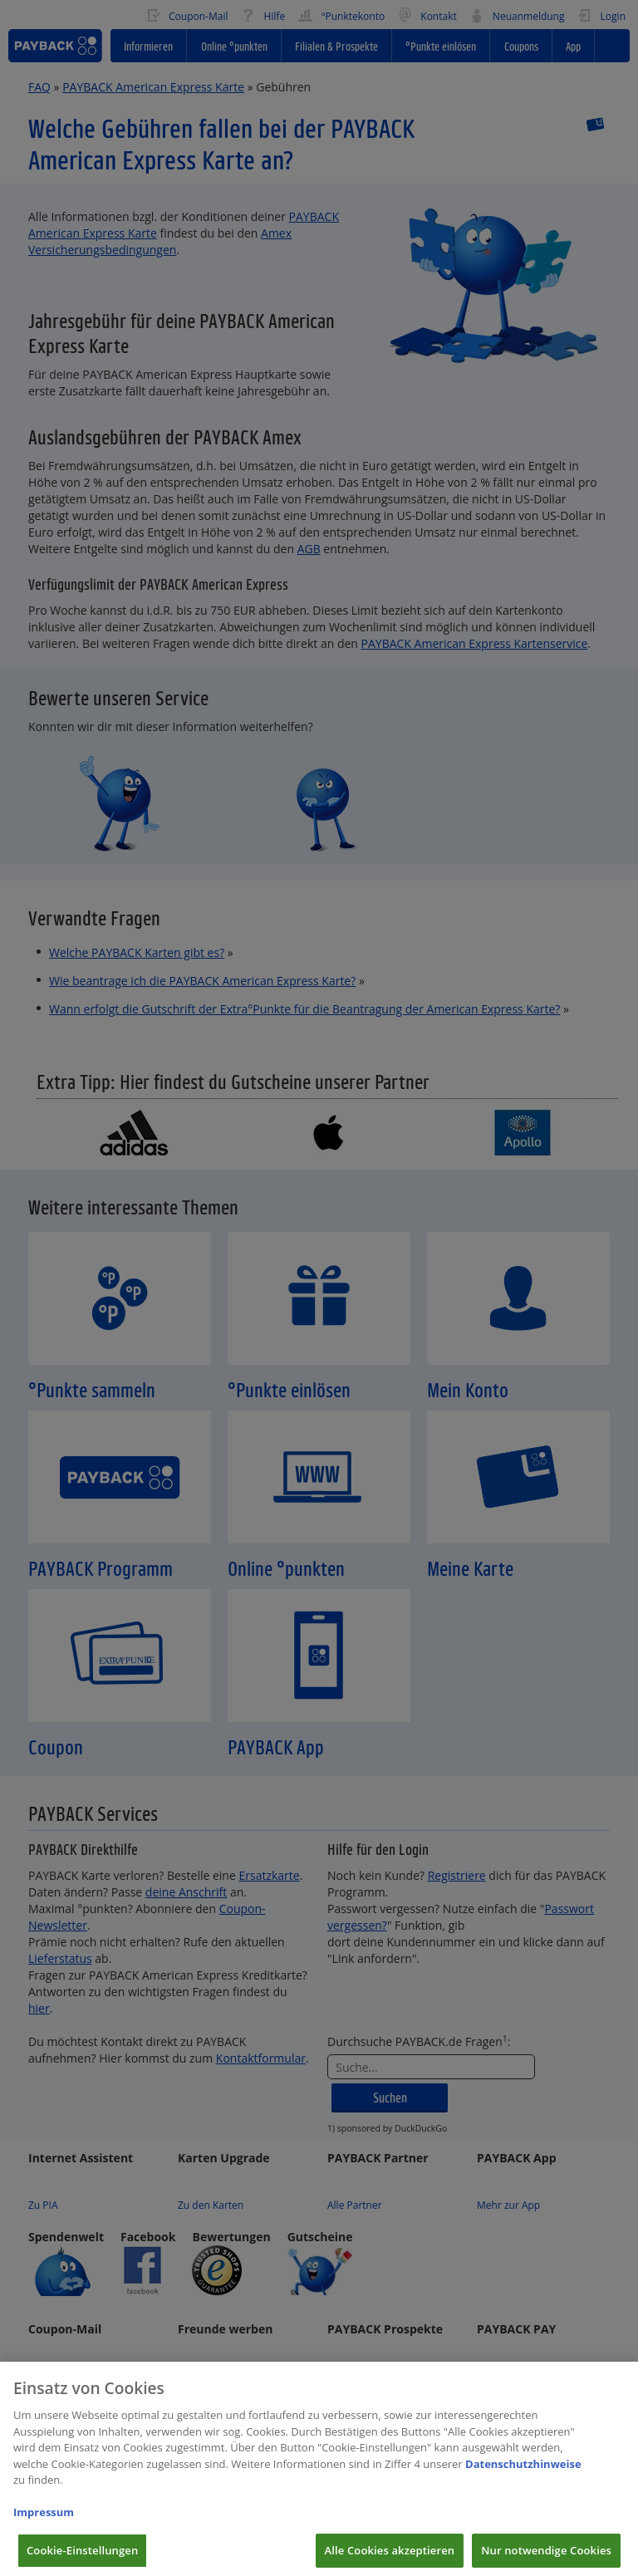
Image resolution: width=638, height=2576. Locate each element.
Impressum (43, 2528)
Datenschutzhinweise (523, 2479)
